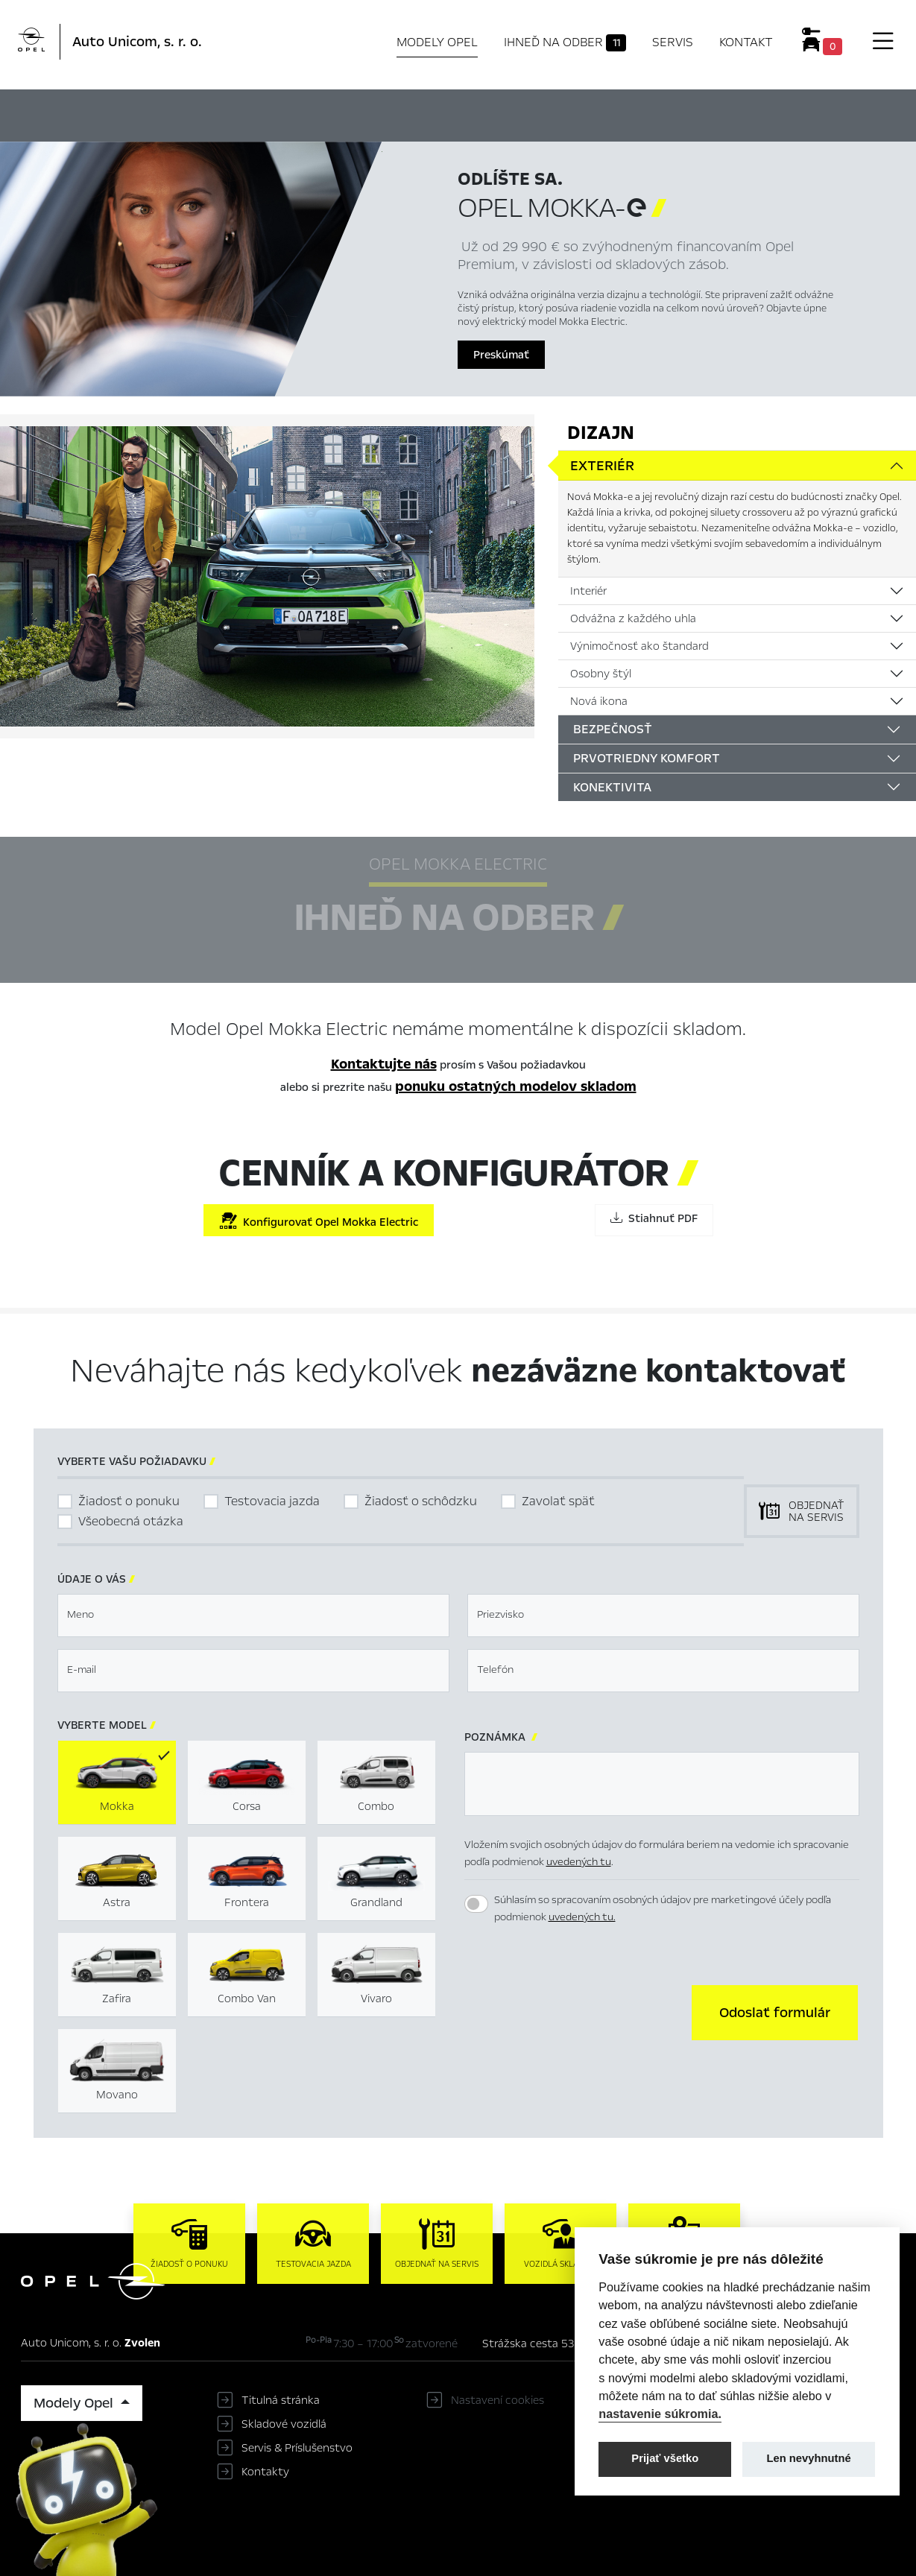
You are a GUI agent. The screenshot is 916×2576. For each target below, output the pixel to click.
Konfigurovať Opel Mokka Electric (318, 1221)
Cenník (605, 113)
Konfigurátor (522, 113)
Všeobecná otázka (130, 1521)
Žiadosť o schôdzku (420, 1501)
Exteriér (602, 465)
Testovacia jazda (272, 1501)
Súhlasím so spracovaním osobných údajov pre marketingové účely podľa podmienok (662, 1908)
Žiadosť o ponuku (129, 1501)
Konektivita (612, 787)
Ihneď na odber (565, 42)
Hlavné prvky (283, 113)
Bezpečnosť (612, 729)
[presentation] (577, 2011)
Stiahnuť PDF (654, 1218)
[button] (775, 2012)
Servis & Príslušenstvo (297, 2447)
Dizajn (600, 433)
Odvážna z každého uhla (633, 618)
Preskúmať (501, 354)
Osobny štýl (600, 673)
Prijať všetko (664, 2458)
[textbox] (253, 1615)
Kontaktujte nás (384, 1064)
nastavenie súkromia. (659, 2413)
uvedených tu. (582, 1917)
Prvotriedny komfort (646, 758)
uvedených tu (578, 1862)
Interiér (588, 590)
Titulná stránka (280, 2400)
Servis (672, 42)
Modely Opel (437, 42)
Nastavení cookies (497, 2400)
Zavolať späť (558, 1501)
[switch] (476, 1904)
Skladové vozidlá (283, 2424)
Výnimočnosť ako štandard (639, 646)
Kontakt (746, 42)
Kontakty (265, 2471)
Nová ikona (599, 701)
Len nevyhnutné (809, 2458)
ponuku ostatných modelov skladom (516, 1086)
